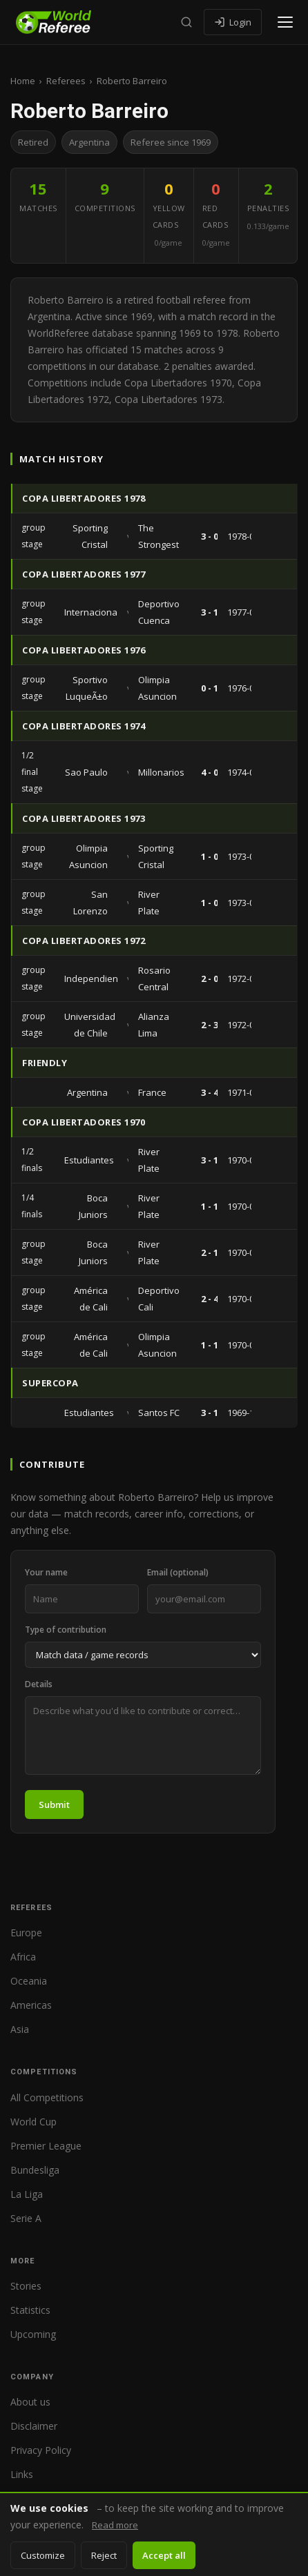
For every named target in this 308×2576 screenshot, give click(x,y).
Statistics (30, 2310)
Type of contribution (65, 1629)
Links (21, 2474)
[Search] (186, 22)
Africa (23, 1956)
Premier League (45, 2145)
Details (38, 1684)
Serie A (25, 2218)
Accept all (164, 2555)
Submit (54, 1804)
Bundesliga (34, 2169)
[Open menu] (285, 22)
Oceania (28, 1980)
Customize (43, 2555)
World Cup (33, 2121)
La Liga (26, 2194)
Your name (46, 1572)
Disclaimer (33, 2425)
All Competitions (47, 2097)
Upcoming (33, 2334)
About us (30, 2401)
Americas (31, 2005)
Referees (66, 81)
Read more (115, 2525)
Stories (25, 2285)
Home (22, 81)
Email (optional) (178, 1572)
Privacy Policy (40, 2450)
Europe (26, 1932)
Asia (19, 2029)
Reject (104, 2555)
